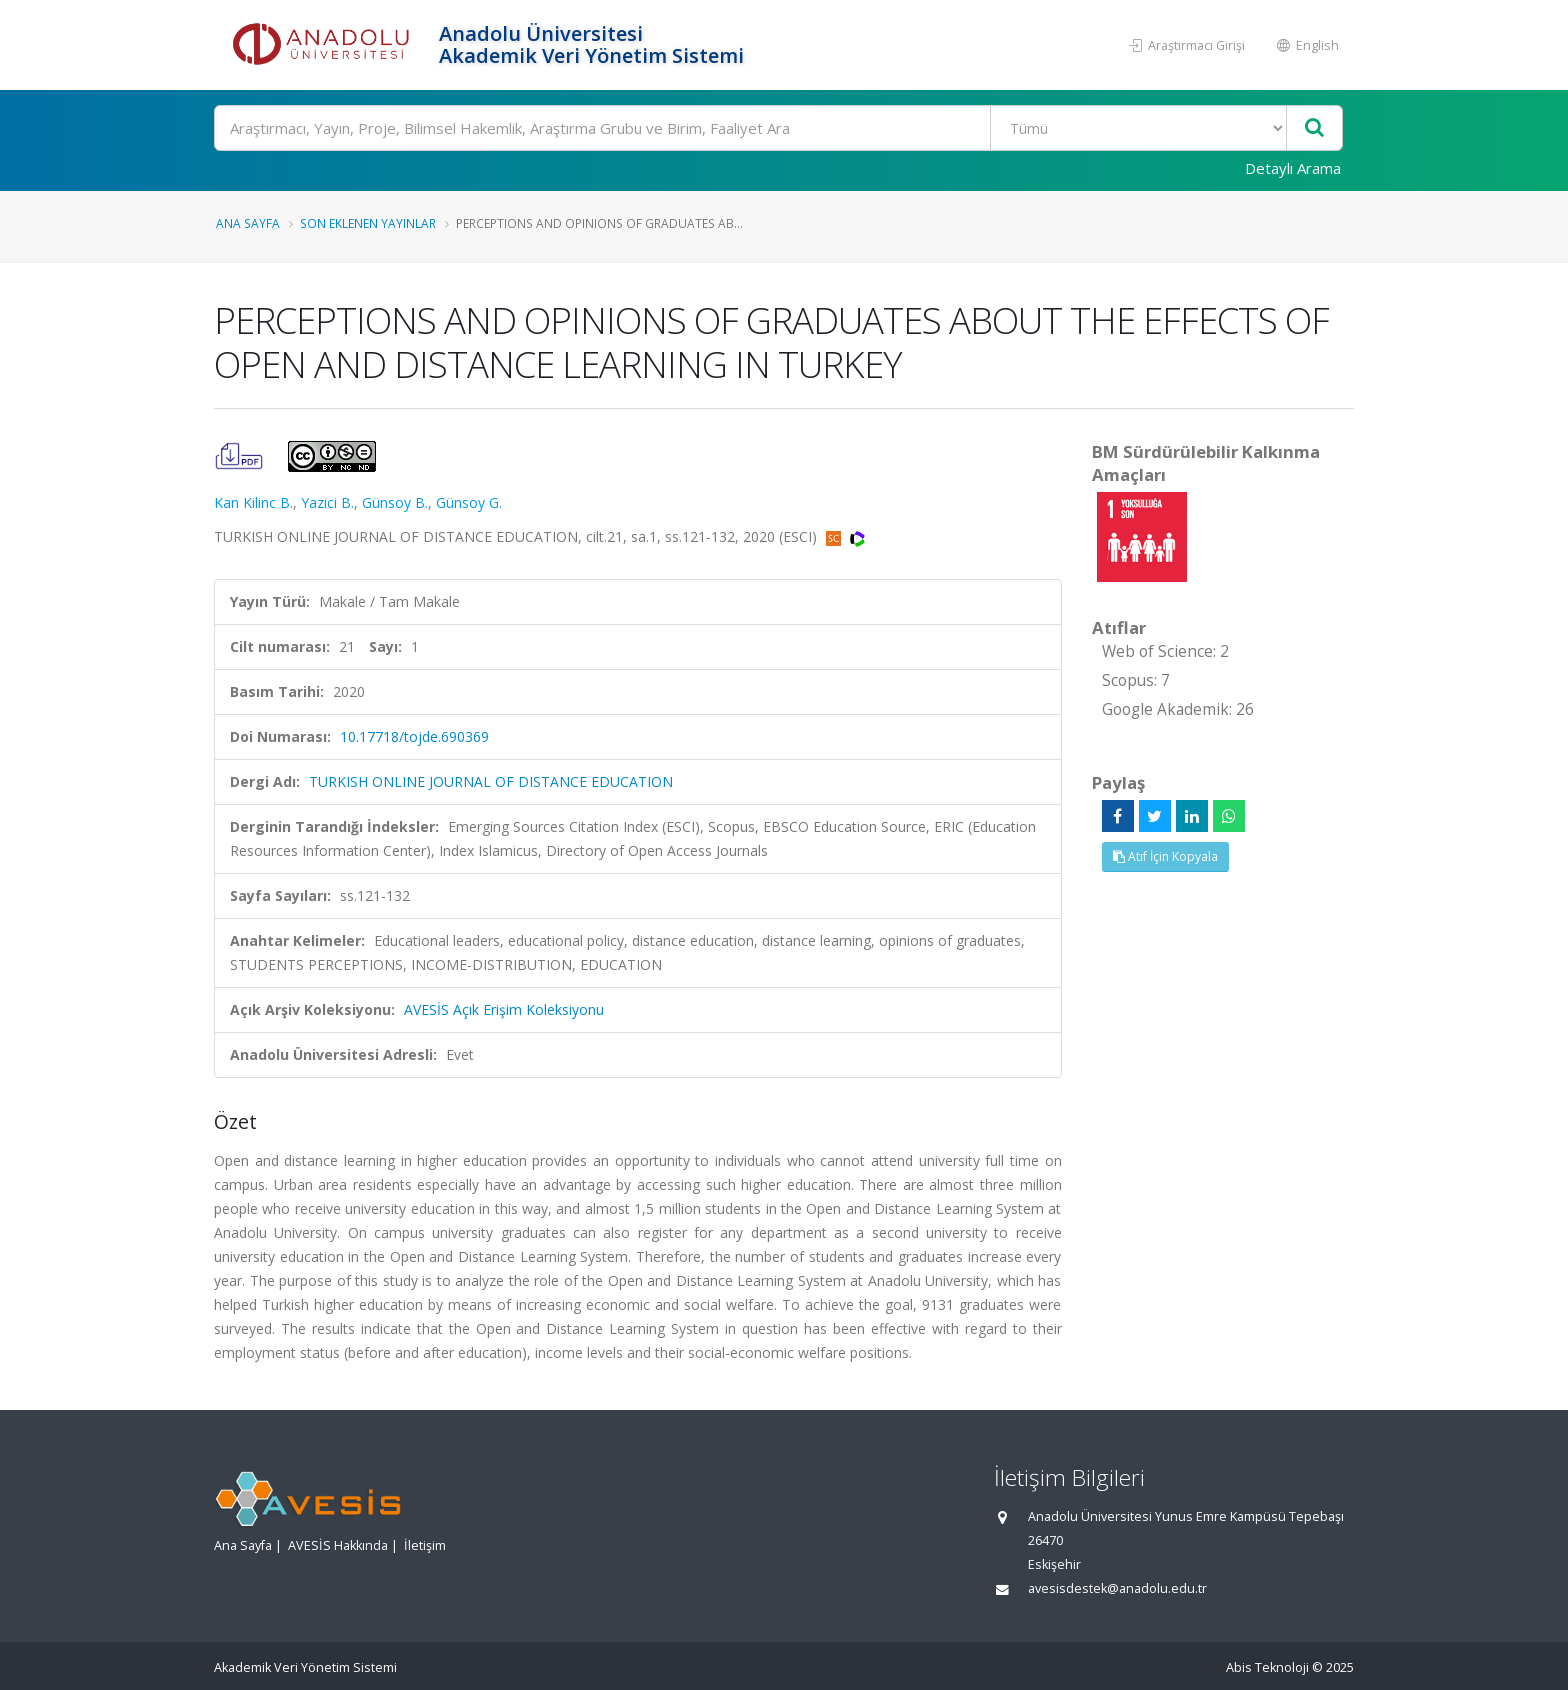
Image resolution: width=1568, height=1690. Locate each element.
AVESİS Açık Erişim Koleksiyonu (504, 1009)
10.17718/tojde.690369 (414, 736)
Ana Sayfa (248, 223)
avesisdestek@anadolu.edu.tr (1117, 1588)
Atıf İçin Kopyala (1165, 856)
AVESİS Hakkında (338, 1545)
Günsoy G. (469, 502)
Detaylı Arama (1293, 168)
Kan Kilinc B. (253, 502)
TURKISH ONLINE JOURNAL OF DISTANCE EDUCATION (491, 781)
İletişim (425, 1545)
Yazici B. (327, 502)
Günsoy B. (395, 502)
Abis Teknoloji (1267, 1667)
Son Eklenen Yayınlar (368, 223)
